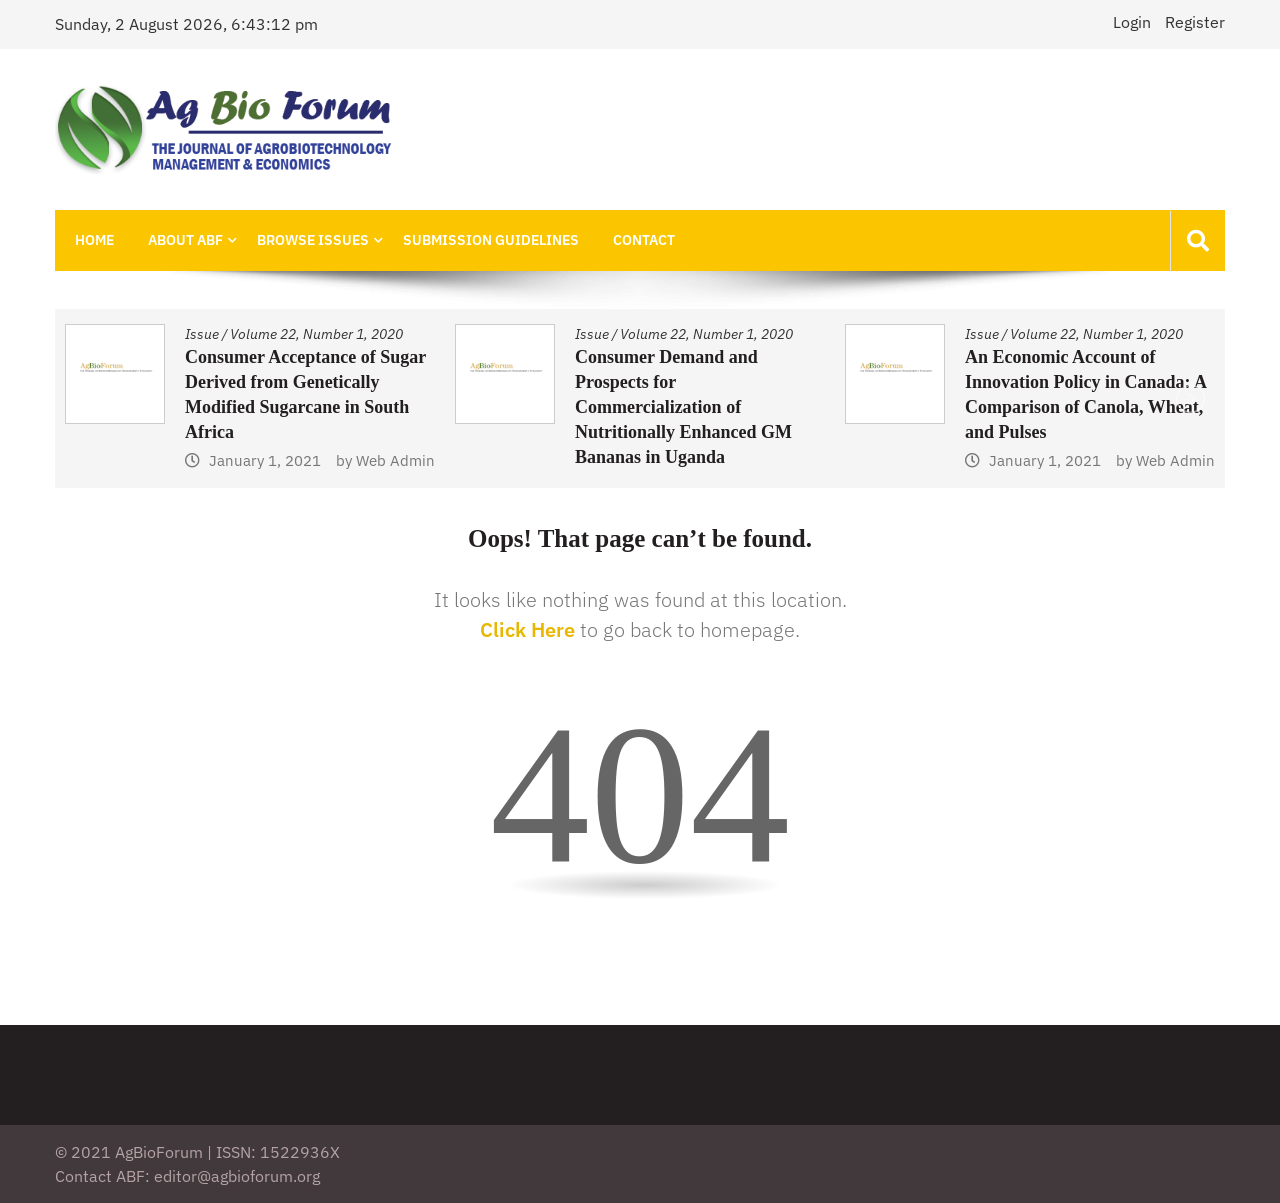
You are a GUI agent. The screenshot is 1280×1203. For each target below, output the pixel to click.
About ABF (185, 240)
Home (94, 240)
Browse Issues (313, 240)
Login (1132, 22)
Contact (644, 240)
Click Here (527, 629)
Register (1195, 22)
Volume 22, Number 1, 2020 (316, 334)
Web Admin (395, 460)
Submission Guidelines (491, 240)
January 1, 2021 (265, 460)
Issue (202, 334)
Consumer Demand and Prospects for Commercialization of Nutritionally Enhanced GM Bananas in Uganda (683, 407)
